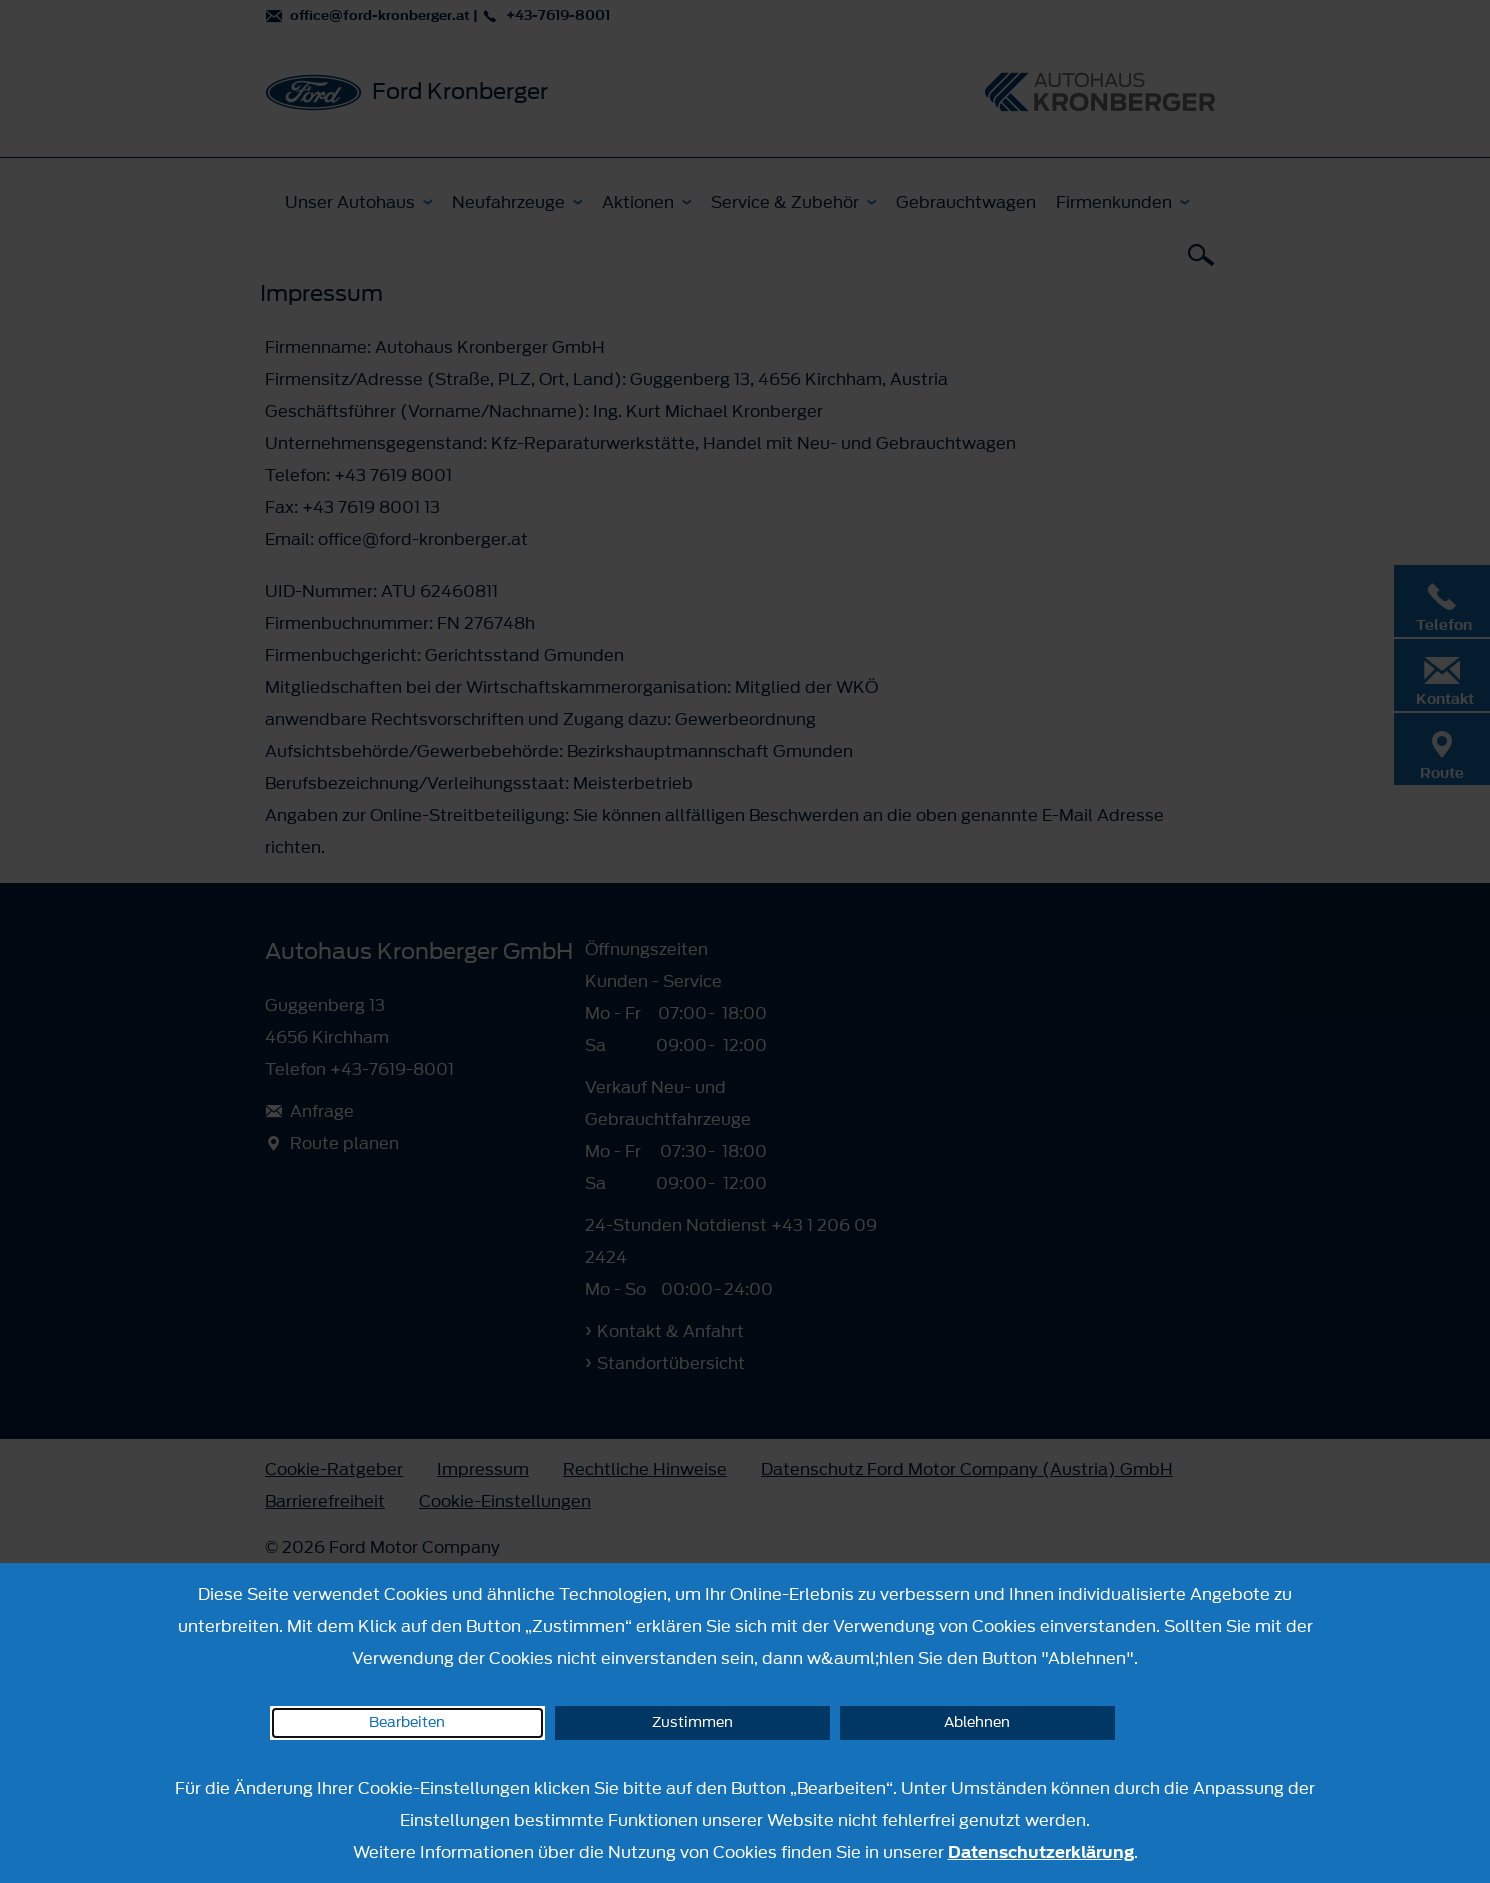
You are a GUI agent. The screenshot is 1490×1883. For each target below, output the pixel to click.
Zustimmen (692, 1722)
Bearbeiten (407, 1722)
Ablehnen (977, 1722)
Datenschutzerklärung (1041, 1852)
